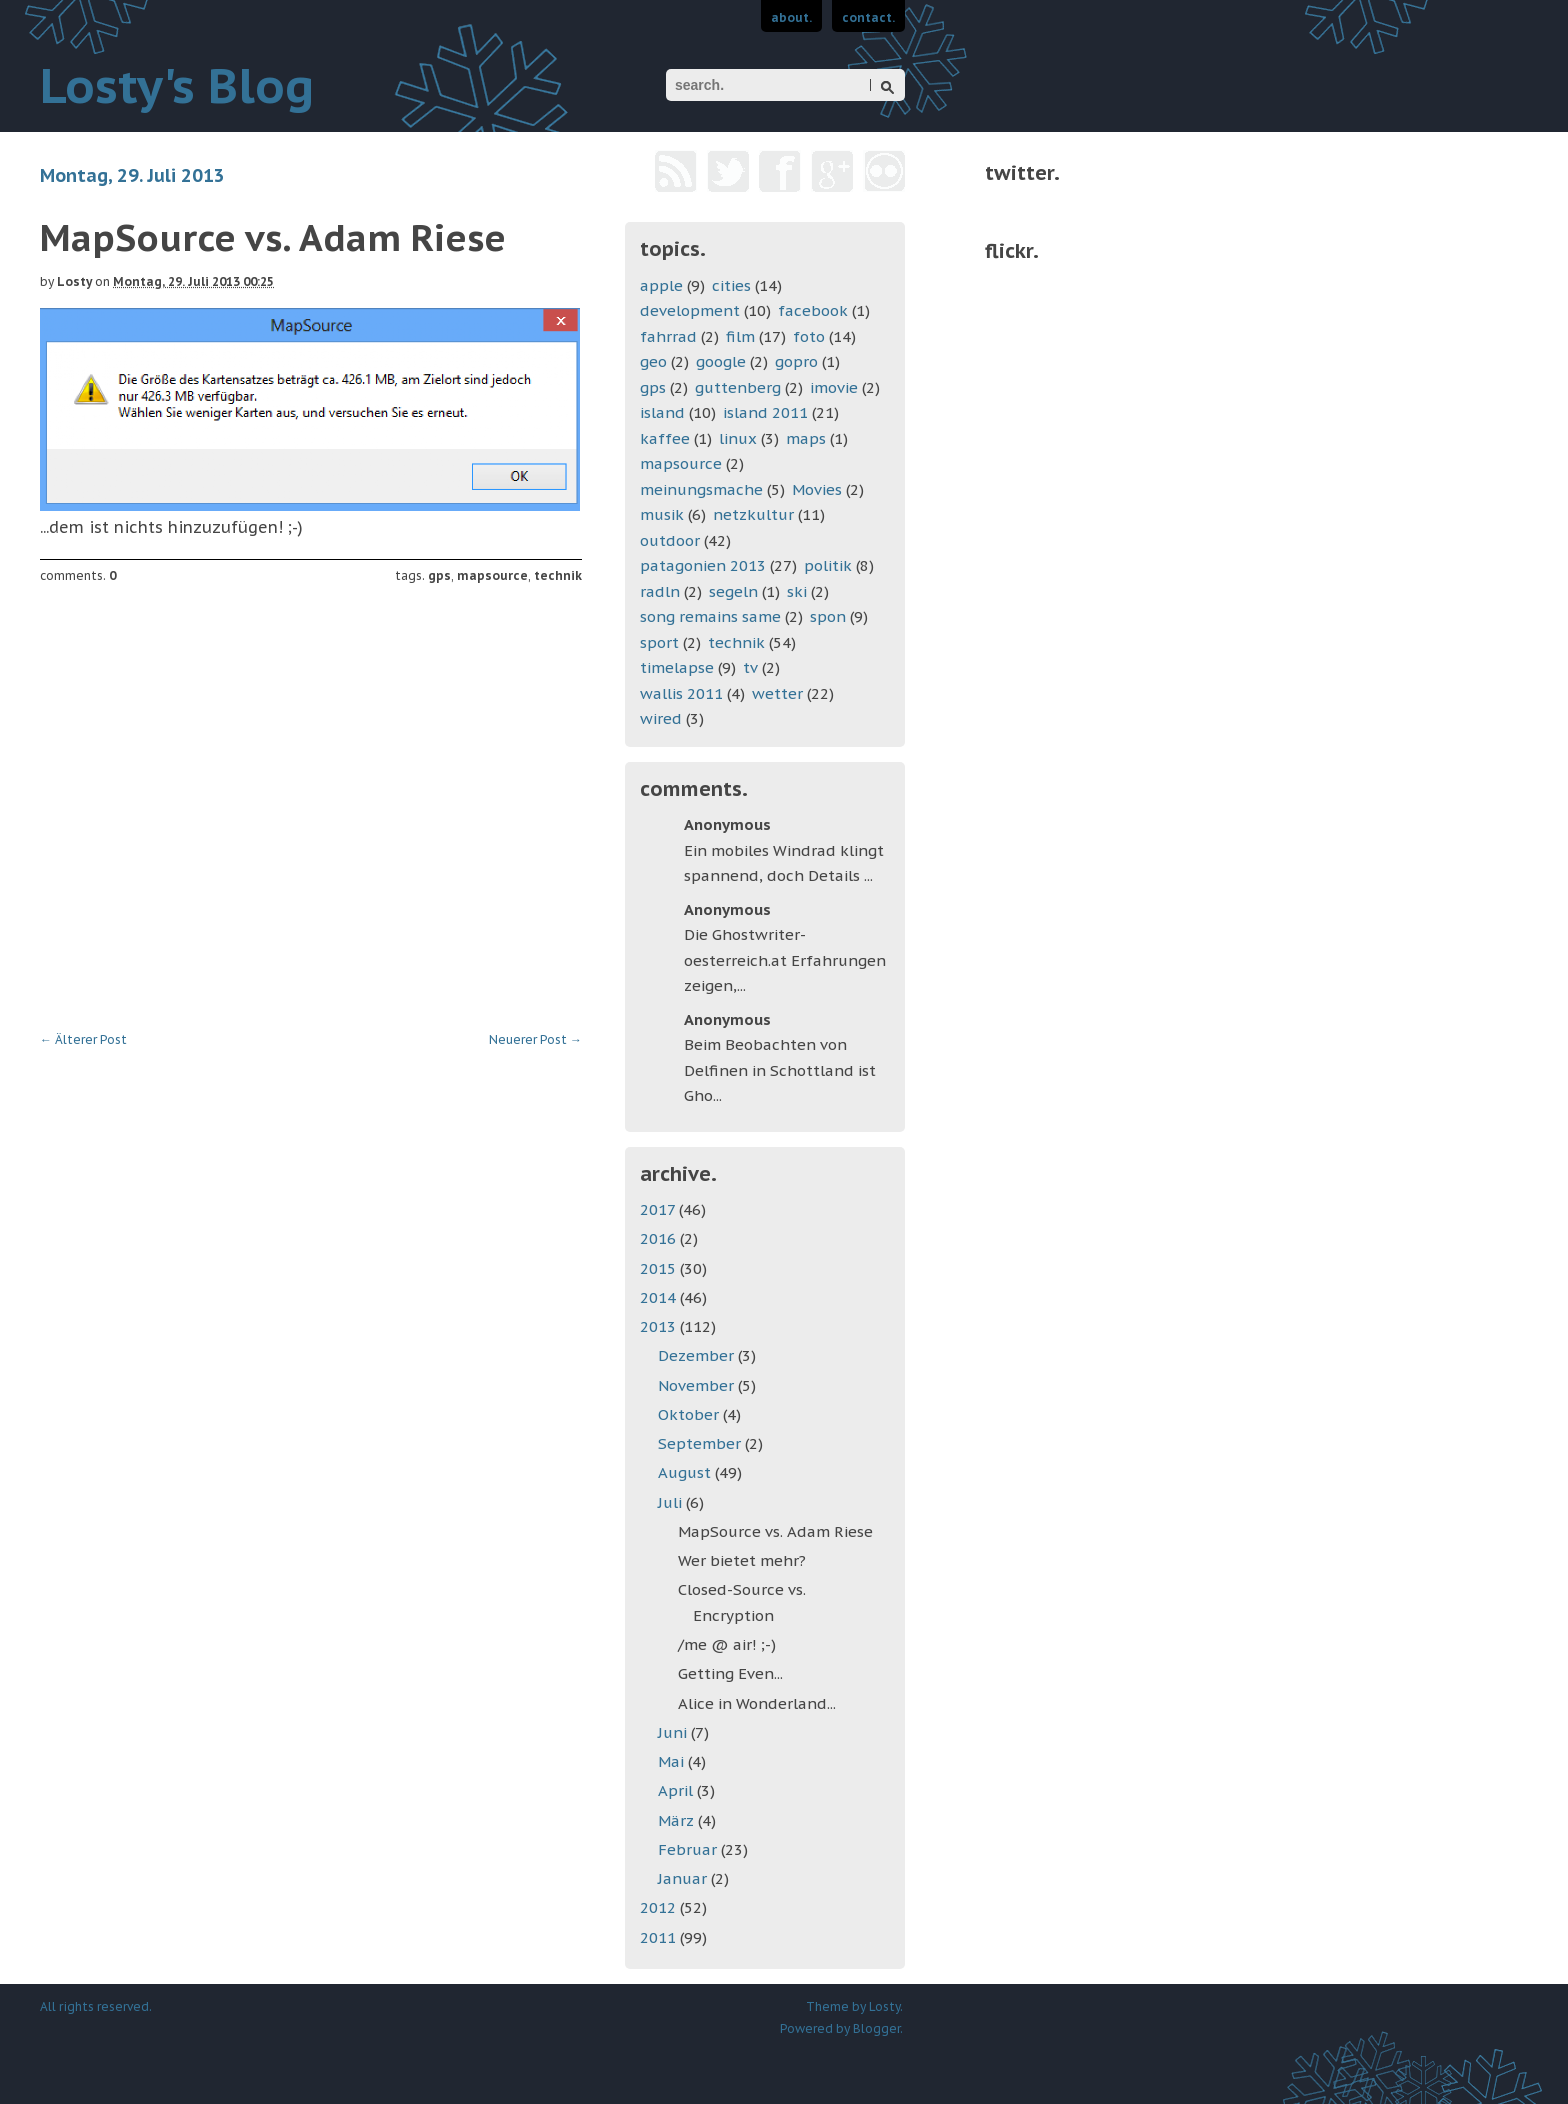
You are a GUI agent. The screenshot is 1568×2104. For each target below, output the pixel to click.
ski (797, 591)
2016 (660, 1238)
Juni (674, 1732)
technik (558, 575)
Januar (684, 1878)
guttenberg (738, 387)
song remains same (710, 616)
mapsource (492, 575)
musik (662, 514)
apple (661, 285)
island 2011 (765, 412)
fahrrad (668, 336)
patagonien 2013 (703, 565)
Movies (817, 489)
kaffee (665, 438)
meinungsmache (701, 489)
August (686, 1472)
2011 (660, 1937)
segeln (733, 591)
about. (791, 17)
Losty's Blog (177, 85)
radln (660, 591)
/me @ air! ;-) (727, 1644)
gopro (796, 361)
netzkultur (753, 514)
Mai (673, 1761)
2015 (660, 1268)
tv (750, 667)
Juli (672, 1502)
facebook (813, 310)
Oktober (690, 1414)
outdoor (670, 540)
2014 (660, 1297)
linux (738, 438)
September (701, 1443)
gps (439, 575)
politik (828, 565)
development (690, 310)
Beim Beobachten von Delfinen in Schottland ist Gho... (780, 1070)
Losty (74, 281)
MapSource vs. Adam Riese (775, 1531)
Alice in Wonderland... (757, 1703)
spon (828, 616)
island (662, 412)
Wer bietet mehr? (742, 1560)
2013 (660, 1326)
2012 (660, 1907)
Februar (689, 1849)
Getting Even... (730, 1673)
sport (659, 642)
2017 (659, 1209)
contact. (868, 17)
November (698, 1385)
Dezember (698, 1355)
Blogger (876, 2028)
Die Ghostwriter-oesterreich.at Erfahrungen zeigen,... (785, 960)
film (740, 336)
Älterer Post (83, 1039)
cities (731, 285)
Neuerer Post (535, 1039)
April (677, 1790)
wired (661, 718)
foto (809, 336)
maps (806, 438)
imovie (834, 387)
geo (653, 361)
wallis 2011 (681, 693)
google (721, 361)
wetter (777, 693)
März (678, 1820)
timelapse (677, 667)
